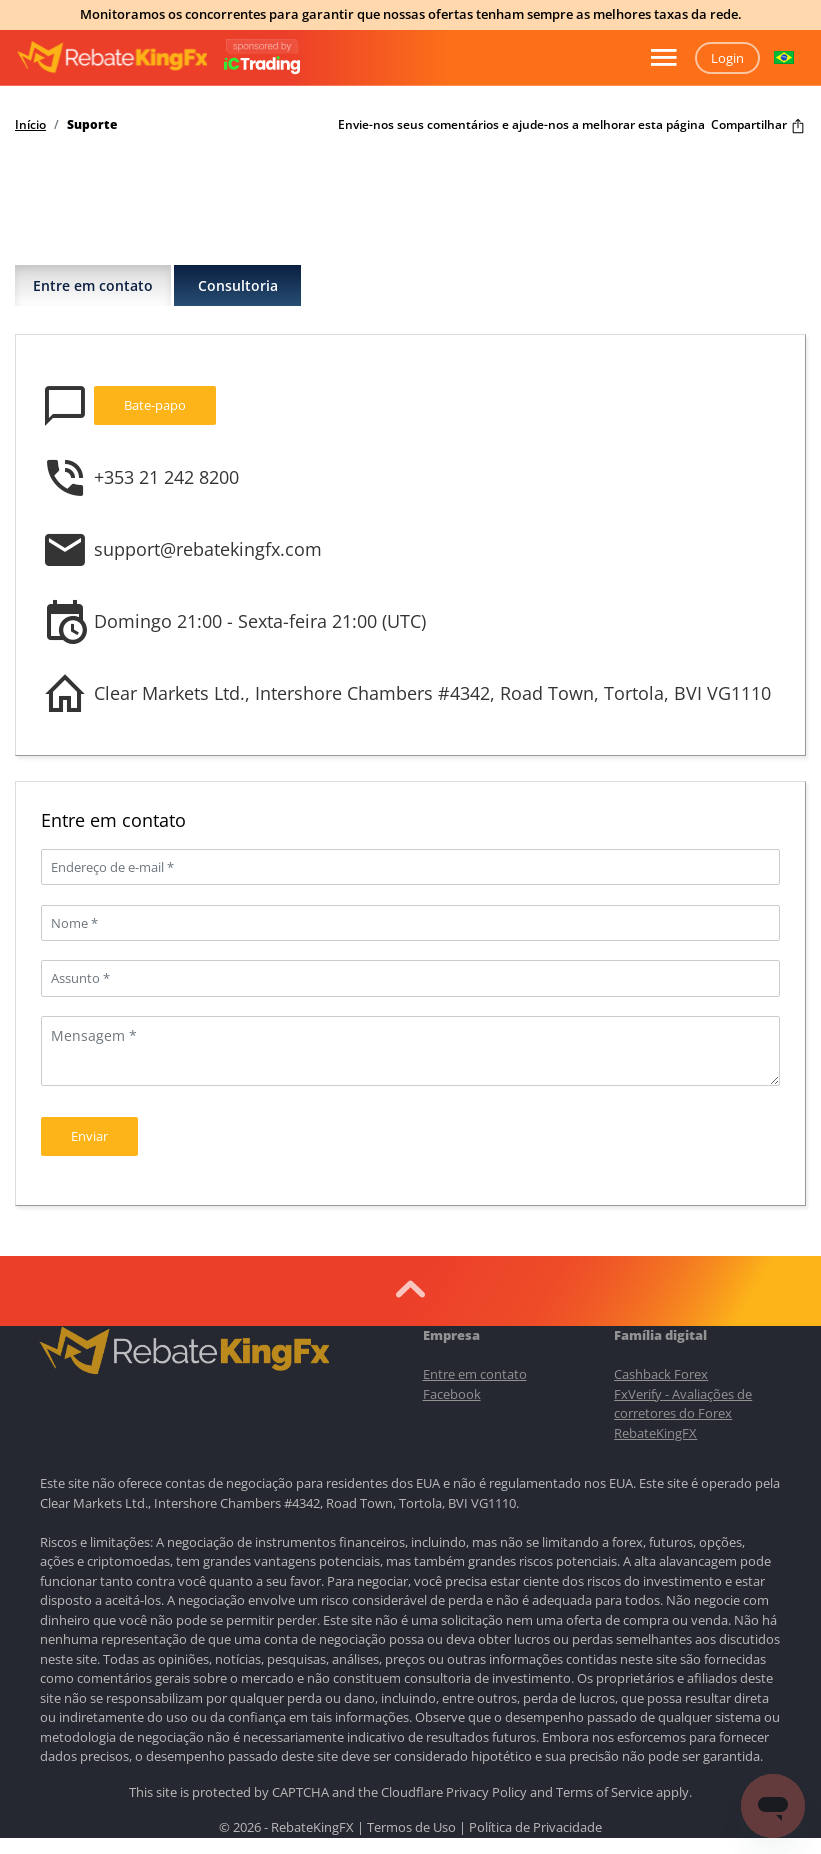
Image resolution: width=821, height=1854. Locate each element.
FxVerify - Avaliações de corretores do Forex (683, 1404)
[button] (784, 58)
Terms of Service (604, 1792)
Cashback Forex (661, 1374)
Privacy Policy (486, 1792)
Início (30, 125)
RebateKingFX (655, 1433)
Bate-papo (155, 405)
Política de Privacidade (535, 1827)
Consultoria (238, 285)
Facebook (452, 1394)
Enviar (89, 1136)
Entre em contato (93, 285)
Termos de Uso (411, 1827)
